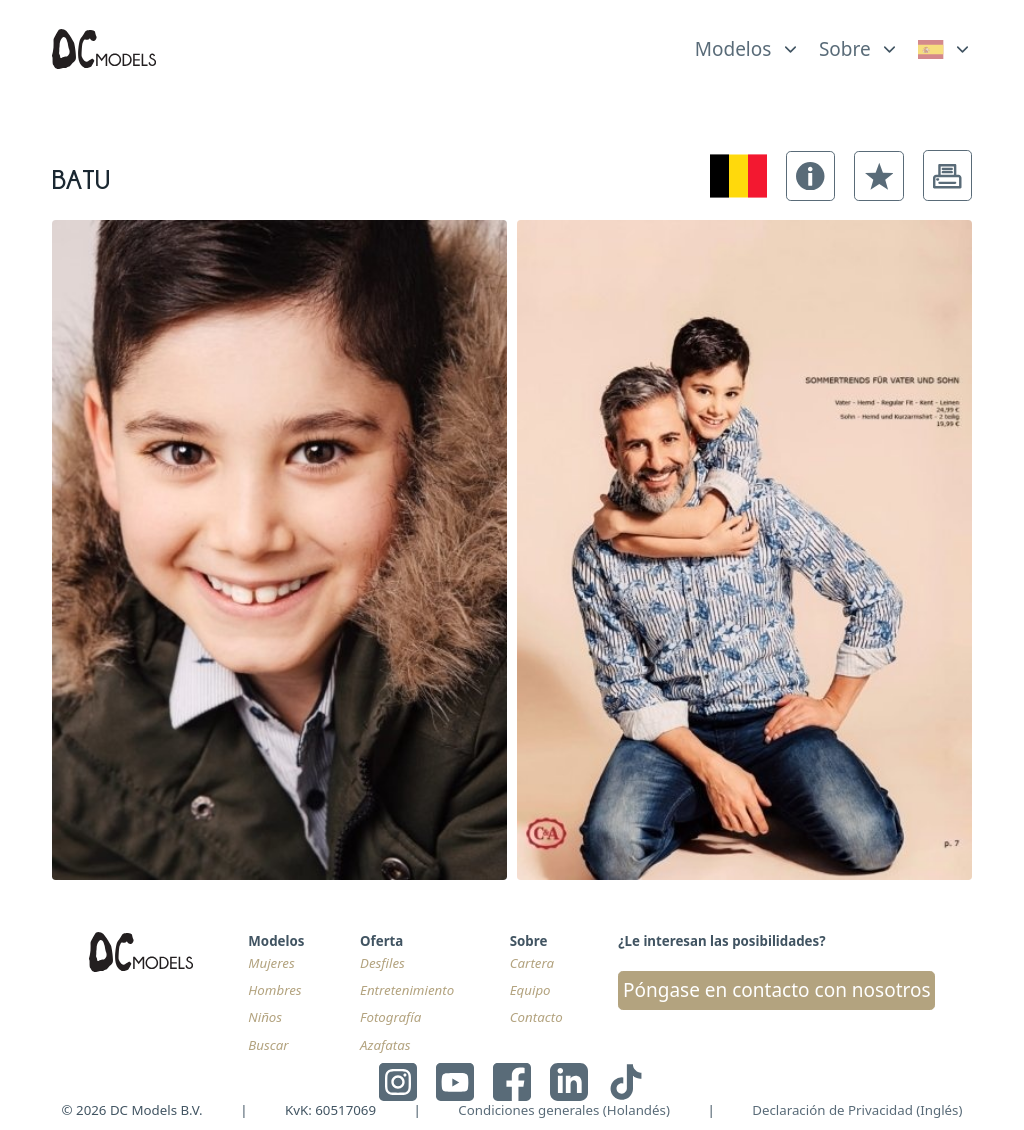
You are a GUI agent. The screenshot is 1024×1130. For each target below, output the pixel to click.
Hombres (274, 990)
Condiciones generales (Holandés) (564, 1110)
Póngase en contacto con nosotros (777, 990)
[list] (747, 44)
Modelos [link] (733, 49)
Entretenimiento (407, 990)
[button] (811, 176)
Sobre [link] (845, 49)
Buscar (268, 1045)
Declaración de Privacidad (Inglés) (857, 1110)
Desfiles (382, 963)
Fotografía (390, 1017)
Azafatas (385, 1045)
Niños (265, 1017)
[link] (945, 49)
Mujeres (271, 963)
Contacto (536, 1017)
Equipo (530, 990)
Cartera (532, 963)
